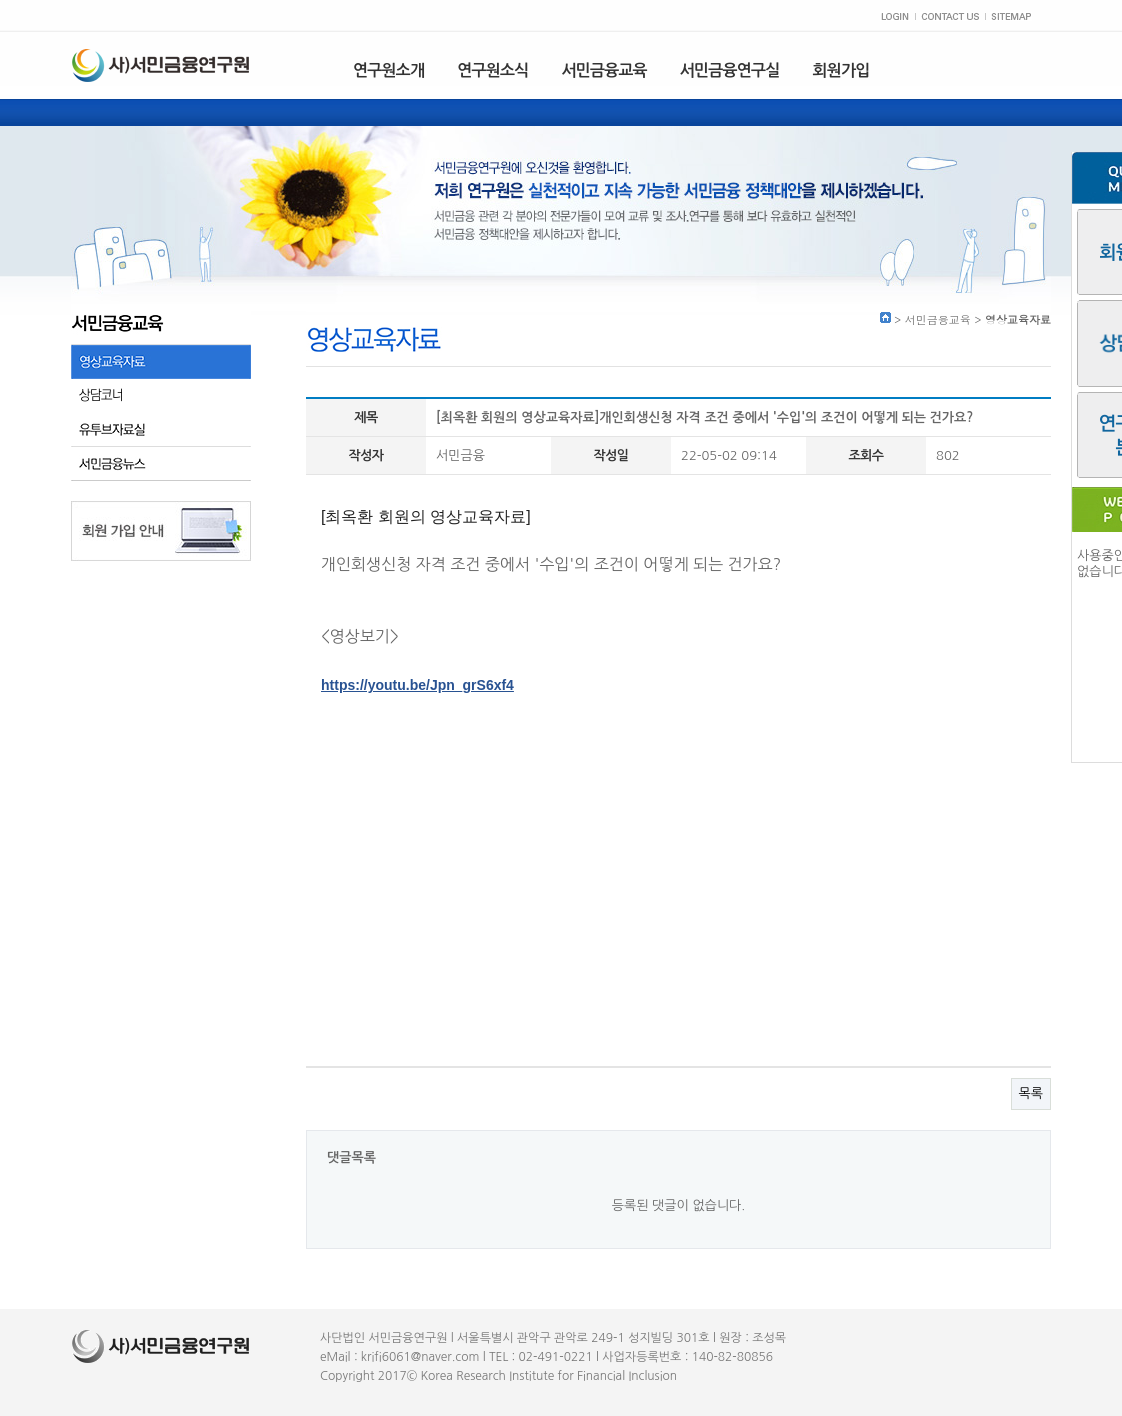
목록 (1031, 1093)
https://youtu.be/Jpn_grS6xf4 (417, 685)
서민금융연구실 (730, 70)
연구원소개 (388, 70)
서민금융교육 (603, 70)
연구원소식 (492, 70)
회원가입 (841, 70)
